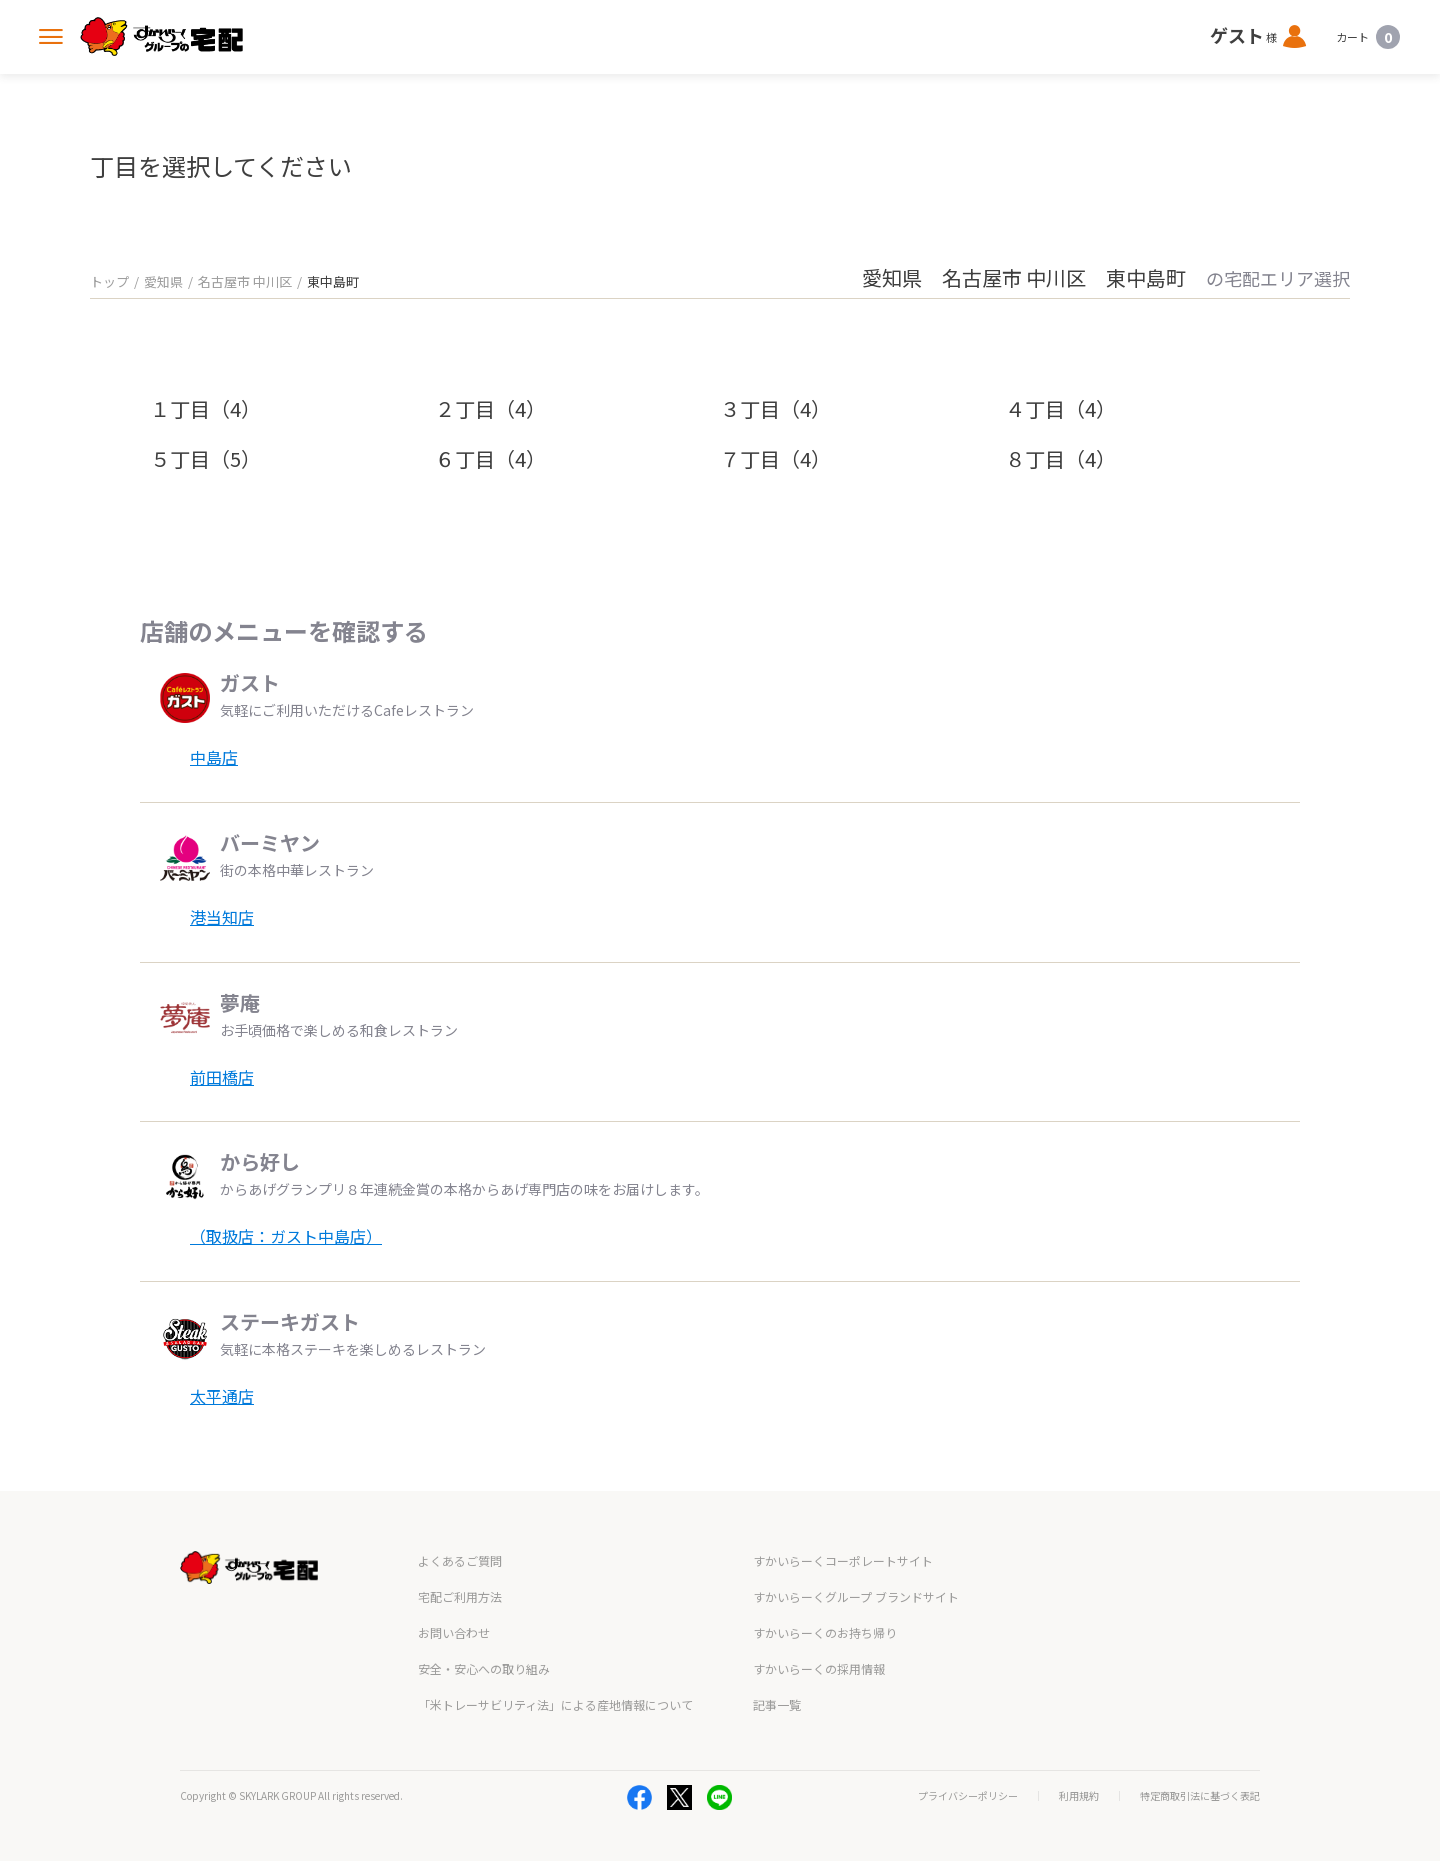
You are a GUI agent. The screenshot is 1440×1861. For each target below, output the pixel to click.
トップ (109, 281)
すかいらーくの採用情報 (819, 1668)
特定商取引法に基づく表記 (1200, 1796)
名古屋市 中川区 (245, 281)
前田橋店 (222, 1077)
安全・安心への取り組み (484, 1668)
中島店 (214, 757)
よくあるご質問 (460, 1560)
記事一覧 (777, 1704)
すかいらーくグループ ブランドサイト (856, 1596)
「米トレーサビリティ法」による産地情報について (555, 1704)
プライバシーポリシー (968, 1796)
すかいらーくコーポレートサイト (843, 1560)
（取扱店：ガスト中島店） (286, 1236)
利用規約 (1079, 1796)
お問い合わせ (454, 1632)
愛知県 (163, 281)
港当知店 (222, 917)
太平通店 (222, 1396)
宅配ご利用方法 (460, 1596)
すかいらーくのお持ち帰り (825, 1632)
